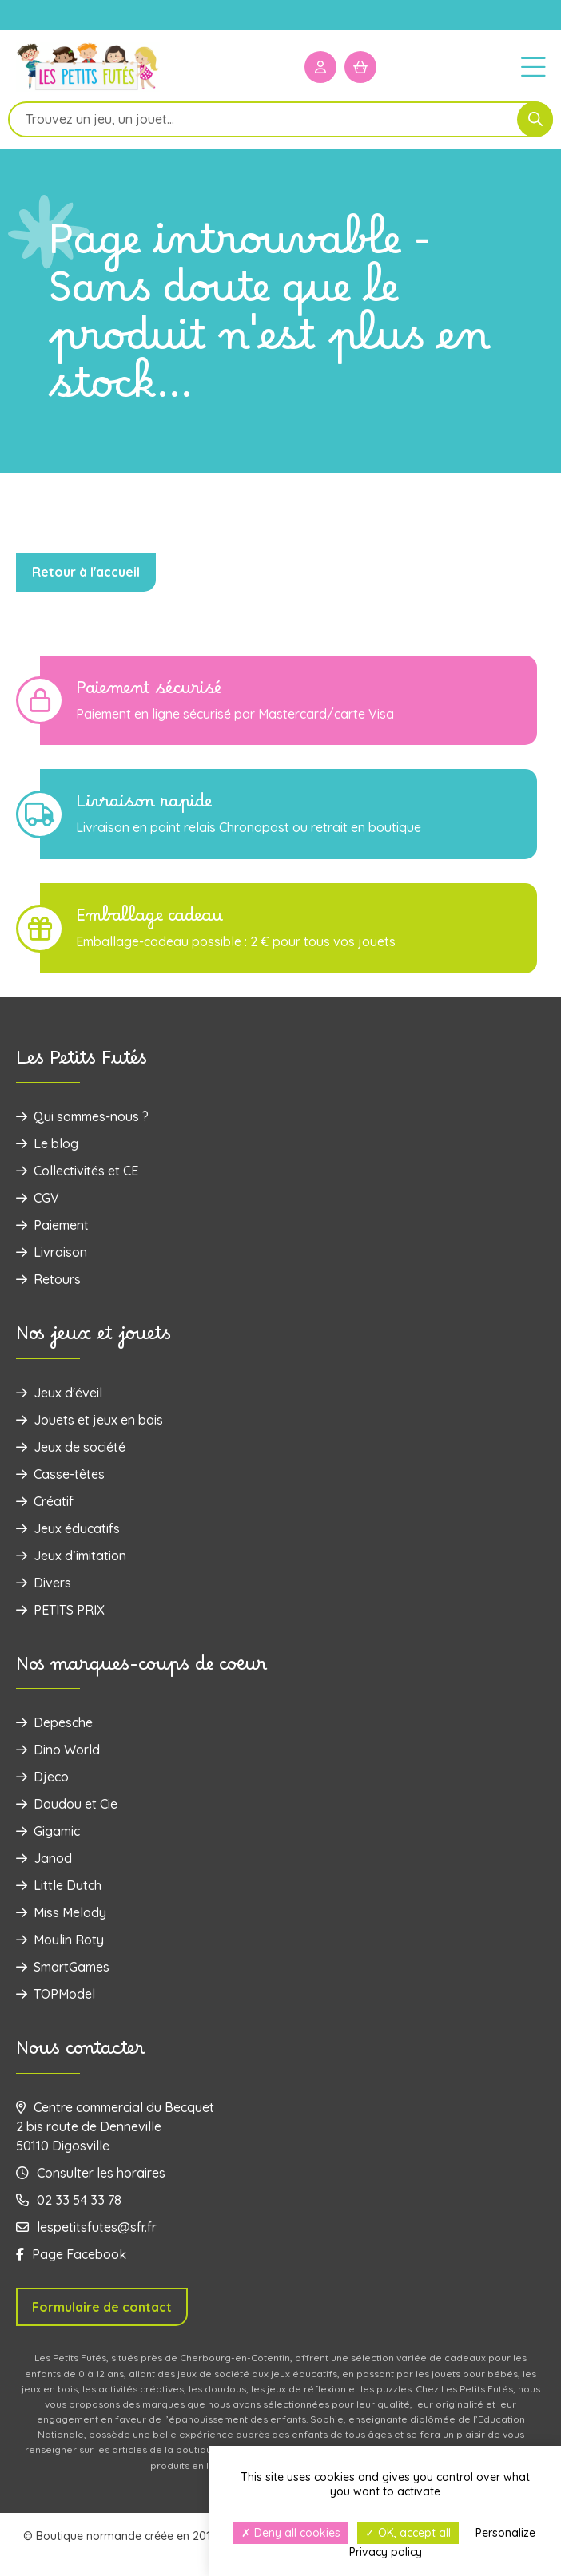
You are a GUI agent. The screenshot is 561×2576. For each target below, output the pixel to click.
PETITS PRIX (60, 1610)
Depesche (54, 1722)
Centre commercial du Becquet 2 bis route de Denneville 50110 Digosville (115, 2126)
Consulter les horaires (90, 2173)
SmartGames (62, 1967)
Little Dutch (58, 1885)
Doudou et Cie (66, 1804)
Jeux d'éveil (59, 1393)
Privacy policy (385, 2552)
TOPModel (55, 1994)
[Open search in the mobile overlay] (280, 119)
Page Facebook (71, 2254)
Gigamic (48, 1831)
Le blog (47, 1143)
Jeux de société (70, 1447)
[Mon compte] (320, 67)
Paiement (52, 1225)
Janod (44, 1858)
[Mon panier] (360, 67)
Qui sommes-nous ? (82, 1116)
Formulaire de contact (102, 2307)
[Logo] (88, 89)
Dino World (58, 1750)
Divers (43, 1583)
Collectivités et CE (77, 1171)
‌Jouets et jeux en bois (89, 1420)
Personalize (505, 2533)
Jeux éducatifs (68, 1528)
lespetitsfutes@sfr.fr (86, 2227)
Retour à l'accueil (86, 572)
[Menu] (533, 66)
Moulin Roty (60, 1940)
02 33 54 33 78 (68, 2200)
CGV (37, 1198)
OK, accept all (408, 2533)
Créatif (45, 1501)
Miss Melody (61, 1912)
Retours (48, 1279)
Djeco (42, 1777)
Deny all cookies (290, 2533)
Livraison (51, 1252)
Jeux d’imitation (71, 1555)
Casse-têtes (60, 1474)
